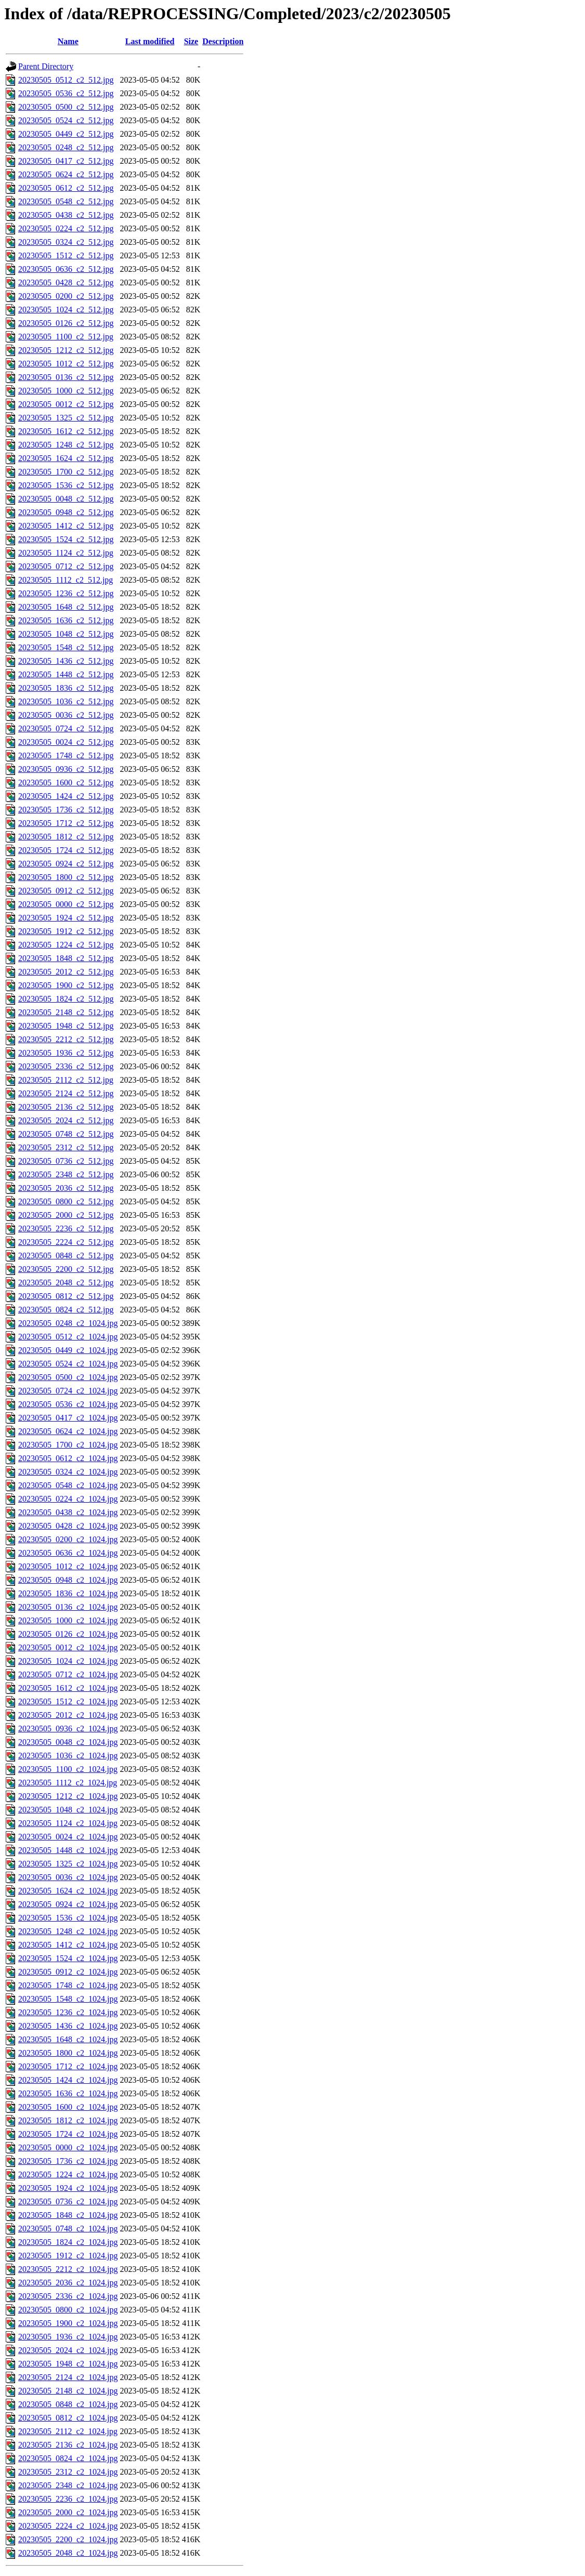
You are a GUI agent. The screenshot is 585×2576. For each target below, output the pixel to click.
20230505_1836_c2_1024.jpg (68, 1593)
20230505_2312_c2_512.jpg (66, 1147)
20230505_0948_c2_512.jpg (66, 512)
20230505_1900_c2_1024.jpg (68, 2323)
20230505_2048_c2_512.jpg (66, 1282)
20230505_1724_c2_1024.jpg (68, 2134)
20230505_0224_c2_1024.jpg (68, 1498)
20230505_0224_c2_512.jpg (66, 228)
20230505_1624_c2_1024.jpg (68, 1890)
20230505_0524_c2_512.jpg (66, 120)
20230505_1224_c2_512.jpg (66, 944)
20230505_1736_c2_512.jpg (66, 809)
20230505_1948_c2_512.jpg (66, 1025)
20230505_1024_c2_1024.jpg (68, 1661)
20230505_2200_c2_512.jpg (66, 1269)
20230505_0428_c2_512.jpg (66, 282)
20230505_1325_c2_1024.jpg (68, 1863)
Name (68, 41)
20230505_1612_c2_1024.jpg (68, 1688)
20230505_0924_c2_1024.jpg (68, 1904)
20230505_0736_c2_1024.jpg (68, 2201)
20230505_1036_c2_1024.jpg (68, 1755)
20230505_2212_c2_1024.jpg (68, 2269)
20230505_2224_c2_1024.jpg (68, 2525)
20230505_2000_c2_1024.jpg (68, 2512)
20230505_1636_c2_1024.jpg (68, 2093)
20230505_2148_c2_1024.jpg (68, 2390)
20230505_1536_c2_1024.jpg (68, 1917)
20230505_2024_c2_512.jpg (66, 1120)
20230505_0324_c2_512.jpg (66, 242)
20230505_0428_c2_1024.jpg (68, 1525)
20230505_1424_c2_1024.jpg (68, 2079)
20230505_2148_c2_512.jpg (66, 1012)
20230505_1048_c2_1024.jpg (68, 1809)
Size (191, 41)
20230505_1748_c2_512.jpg (66, 755)
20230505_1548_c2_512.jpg (66, 647)
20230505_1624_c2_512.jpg (66, 458)
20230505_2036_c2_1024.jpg (68, 2282)
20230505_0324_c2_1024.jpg (68, 1471)
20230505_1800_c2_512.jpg (66, 877)
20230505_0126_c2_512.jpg (66, 323)
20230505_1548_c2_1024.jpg (68, 1998)
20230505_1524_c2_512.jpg (66, 539)
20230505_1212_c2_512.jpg (66, 350)
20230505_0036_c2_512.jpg (66, 715)
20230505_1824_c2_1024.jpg (68, 2242)
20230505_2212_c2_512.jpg (66, 1039)
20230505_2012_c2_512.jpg (66, 971)
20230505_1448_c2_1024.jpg (68, 1850)
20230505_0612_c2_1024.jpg (68, 1458)
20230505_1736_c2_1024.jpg (68, 2161)
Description (222, 41)
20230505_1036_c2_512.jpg (66, 701)
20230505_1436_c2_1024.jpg (68, 2025)
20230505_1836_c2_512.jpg (66, 688)
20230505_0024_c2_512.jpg (66, 742)
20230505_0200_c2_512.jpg (66, 296)
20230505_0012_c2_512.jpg (66, 404)
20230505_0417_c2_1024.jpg (68, 1417)
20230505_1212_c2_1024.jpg (68, 1796)
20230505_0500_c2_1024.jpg (68, 1377)
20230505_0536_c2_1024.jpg (68, 1404)
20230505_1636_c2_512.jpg (66, 620)
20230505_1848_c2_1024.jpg (68, 2215)
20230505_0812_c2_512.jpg (66, 1296)
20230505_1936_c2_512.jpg (66, 1052)
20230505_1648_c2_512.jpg (66, 606)
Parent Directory (45, 66)
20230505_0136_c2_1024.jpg (68, 1606)
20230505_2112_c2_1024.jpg (68, 2431)
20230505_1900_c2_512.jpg (66, 985)
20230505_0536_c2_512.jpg (66, 93)
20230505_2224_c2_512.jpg (66, 1242)
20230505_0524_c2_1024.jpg (68, 1363)
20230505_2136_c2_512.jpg (66, 1106)
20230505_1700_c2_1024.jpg (68, 1444)
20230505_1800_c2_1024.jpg (68, 2052)
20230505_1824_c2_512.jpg (66, 998)
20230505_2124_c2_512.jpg (66, 1093)
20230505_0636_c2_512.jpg (66, 269)
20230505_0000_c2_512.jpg (66, 904)
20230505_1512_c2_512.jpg (66, 255)
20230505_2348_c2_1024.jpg (68, 2485)
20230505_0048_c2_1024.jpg (68, 1742)
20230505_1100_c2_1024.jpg (68, 1769)
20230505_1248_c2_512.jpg (66, 444)
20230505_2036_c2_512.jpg (66, 1188)
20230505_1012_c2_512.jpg (66, 363)
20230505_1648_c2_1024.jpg (68, 2039)
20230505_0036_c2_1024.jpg (68, 1877)
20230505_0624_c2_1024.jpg (68, 1431)
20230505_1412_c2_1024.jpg (68, 1944)
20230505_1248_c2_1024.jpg (68, 1931)
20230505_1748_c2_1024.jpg (68, 1985)
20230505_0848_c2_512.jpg (66, 1255)
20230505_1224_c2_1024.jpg (68, 2174)
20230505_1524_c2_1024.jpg (68, 1958)
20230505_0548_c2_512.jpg (66, 201)
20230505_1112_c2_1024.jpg (67, 1782)
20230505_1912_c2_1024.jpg (68, 2255)
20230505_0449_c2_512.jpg (66, 133)
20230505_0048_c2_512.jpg (66, 498)
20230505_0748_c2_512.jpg (66, 1133)
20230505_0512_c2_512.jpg (66, 79)
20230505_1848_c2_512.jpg (66, 958)
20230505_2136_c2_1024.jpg (68, 2444)
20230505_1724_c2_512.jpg (66, 850)
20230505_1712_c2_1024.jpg (68, 2066)
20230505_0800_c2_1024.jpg (68, 2309)
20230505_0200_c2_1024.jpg (68, 1539)
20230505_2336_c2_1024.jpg (68, 2296)
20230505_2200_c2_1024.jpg (68, 2539)
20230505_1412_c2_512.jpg (66, 525)
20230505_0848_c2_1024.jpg (68, 2404)
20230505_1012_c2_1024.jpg (68, 1566)
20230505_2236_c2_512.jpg (66, 1228)
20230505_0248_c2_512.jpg (66, 147)
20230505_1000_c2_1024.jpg (68, 1620)
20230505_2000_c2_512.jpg (66, 1215)
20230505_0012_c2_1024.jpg (68, 1647)
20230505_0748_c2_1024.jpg (68, 2228)
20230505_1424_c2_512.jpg (66, 796)
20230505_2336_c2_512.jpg (66, 1066)
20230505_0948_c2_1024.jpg (68, 1579)
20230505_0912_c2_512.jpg (66, 890)
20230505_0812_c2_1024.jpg (68, 2417)
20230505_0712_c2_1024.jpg (68, 1674)
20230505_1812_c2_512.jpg (66, 836)
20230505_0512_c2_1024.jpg (68, 1336)
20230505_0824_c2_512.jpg (66, 1309)
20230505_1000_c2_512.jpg (66, 390)
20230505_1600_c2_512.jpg (66, 782)
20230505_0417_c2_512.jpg (66, 160)
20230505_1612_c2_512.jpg (66, 431)
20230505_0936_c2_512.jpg (66, 769)
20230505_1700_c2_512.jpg (66, 471)
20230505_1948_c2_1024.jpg (68, 2363)
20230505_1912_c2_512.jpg (66, 931)
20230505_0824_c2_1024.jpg (68, 2458)
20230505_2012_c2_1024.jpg (68, 1715)
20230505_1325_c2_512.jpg (66, 417)
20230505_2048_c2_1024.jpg (68, 2552)
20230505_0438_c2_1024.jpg (68, 1512)
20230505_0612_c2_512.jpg (66, 187)
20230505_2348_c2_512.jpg (66, 1174)
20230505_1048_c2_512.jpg (66, 633)
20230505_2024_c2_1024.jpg (68, 2350)
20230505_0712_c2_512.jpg (66, 566)
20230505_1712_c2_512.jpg (66, 823)
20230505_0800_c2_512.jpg (66, 1201)
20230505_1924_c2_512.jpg (66, 917)
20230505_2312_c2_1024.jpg (68, 2471)
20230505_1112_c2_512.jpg (65, 579)
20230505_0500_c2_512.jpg (66, 106)
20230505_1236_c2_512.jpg (66, 593)
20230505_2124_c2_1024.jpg (68, 2377)
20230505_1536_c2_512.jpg (66, 485)
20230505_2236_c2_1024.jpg (68, 2498)
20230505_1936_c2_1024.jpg (68, 2336)
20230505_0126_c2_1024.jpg (68, 1633)
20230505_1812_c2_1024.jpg (68, 2120)
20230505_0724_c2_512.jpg (66, 728)
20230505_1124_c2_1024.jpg (68, 1823)
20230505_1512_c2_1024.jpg (68, 1701)
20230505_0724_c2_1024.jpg (68, 1390)
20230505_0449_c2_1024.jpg (68, 1350)
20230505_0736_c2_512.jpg (66, 1160)
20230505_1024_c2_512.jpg (66, 309)
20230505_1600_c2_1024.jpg (68, 2106)
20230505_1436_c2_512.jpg (66, 660)
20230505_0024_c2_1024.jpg (68, 1836)
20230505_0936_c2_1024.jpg (68, 1728)
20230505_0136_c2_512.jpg (66, 377)
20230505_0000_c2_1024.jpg (68, 2147)
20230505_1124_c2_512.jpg (65, 552)
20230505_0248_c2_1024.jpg (68, 1323)
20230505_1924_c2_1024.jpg (68, 2188)
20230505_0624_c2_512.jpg (66, 174)
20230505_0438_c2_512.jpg (66, 215)
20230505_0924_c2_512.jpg (66, 863)
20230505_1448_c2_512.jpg (66, 674)
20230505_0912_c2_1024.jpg (68, 1971)
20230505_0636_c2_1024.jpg (68, 1552)
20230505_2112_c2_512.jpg (65, 1079)
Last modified (150, 41)
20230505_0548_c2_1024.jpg (68, 1485)
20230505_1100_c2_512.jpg (65, 336)
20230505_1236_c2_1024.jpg (68, 2012)
